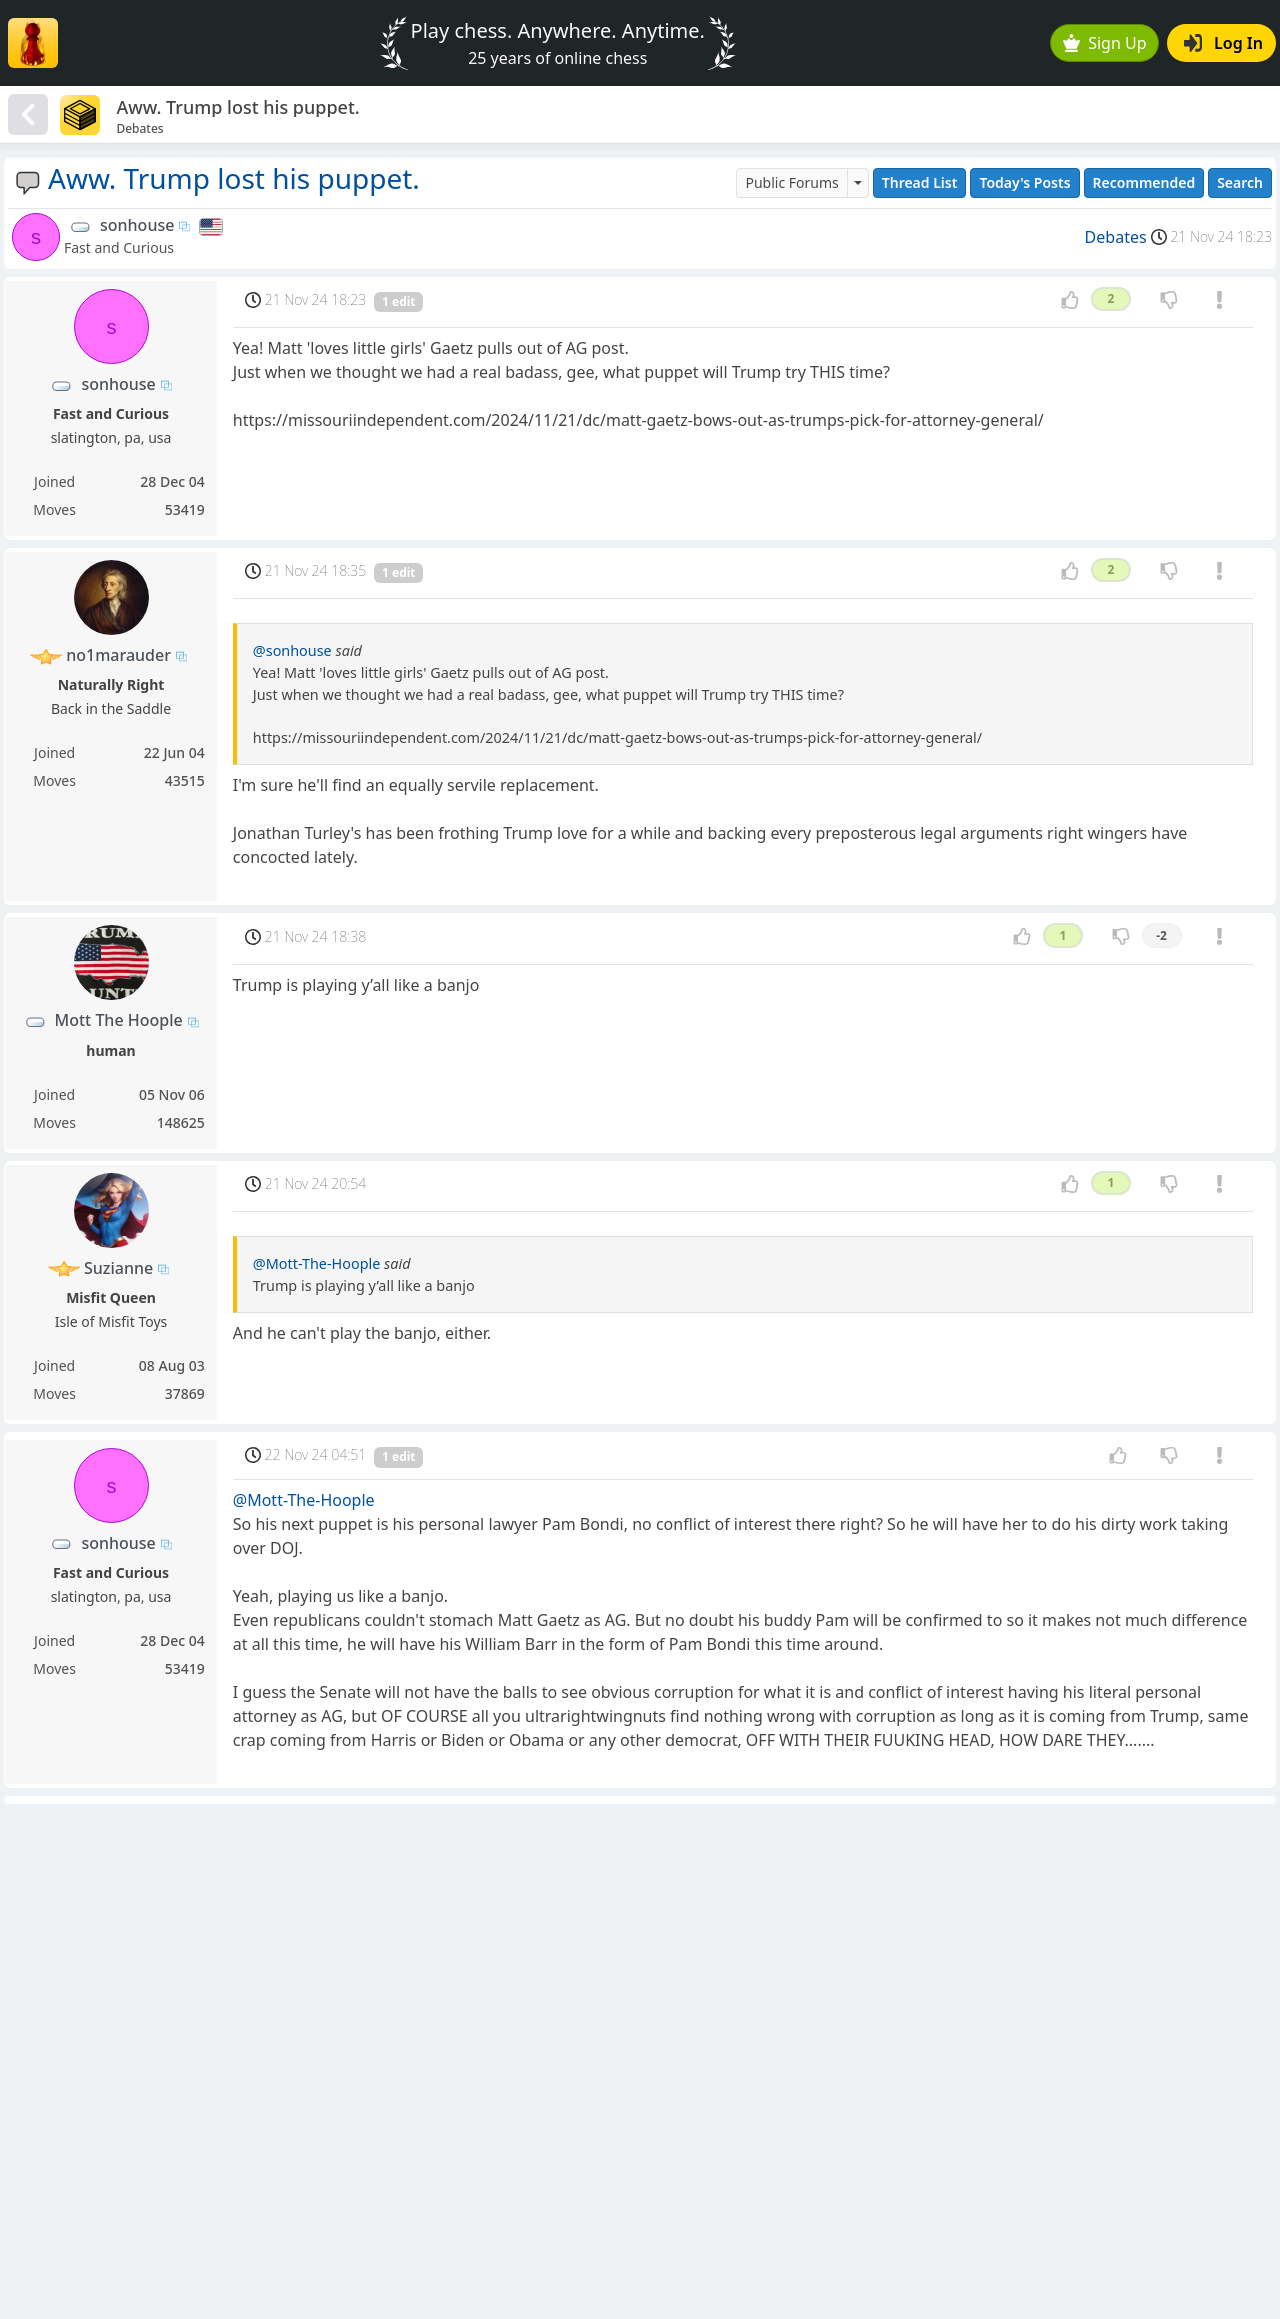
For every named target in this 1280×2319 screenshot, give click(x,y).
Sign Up (1105, 43)
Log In (1223, 43)
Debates (1116, 237)
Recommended (1144, 182)
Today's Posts (1024, 182)
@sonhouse (292, 650)
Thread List (920, 182)
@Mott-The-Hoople (317, 1263)
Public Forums (791, 182)
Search (1240, 182)
